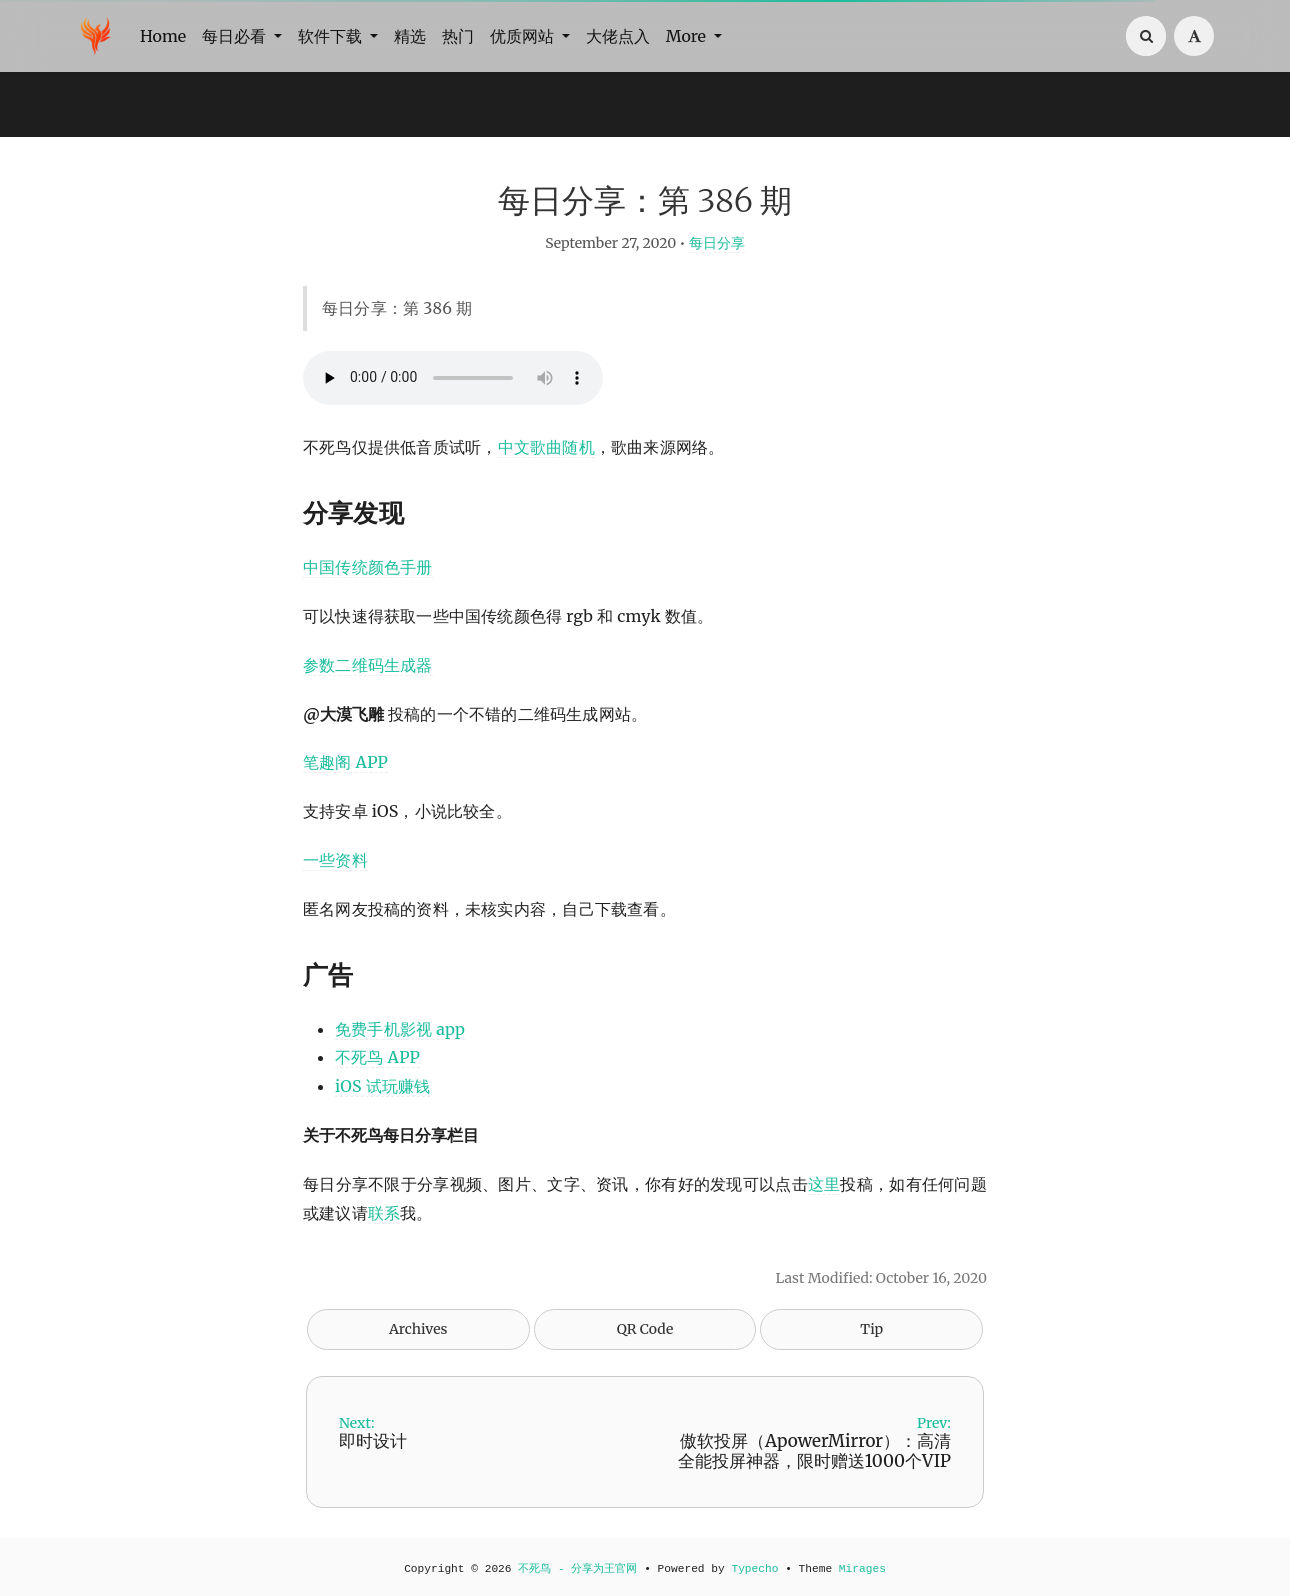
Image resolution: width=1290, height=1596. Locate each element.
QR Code (645, 1329)
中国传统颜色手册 (368, 567)
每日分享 (717, 243)
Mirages (862, 1569)
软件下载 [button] (332, 36)
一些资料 (335, 860)
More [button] (688, 36)
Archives (418, 1329)
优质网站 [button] (524, 36)
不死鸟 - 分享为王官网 (577, 1569)
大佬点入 (618, 36)
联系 (384, 1213)
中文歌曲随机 (546, 447)
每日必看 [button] (236, 36)
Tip (871, 1329)
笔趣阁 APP (345, 762)
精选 (410, 36)
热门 (458, 36)
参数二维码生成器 (368, 665)
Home (163, 36)
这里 (824, 1184)
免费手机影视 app (400, 1029)
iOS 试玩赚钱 (382, 1086)
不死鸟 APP (377, 1057)
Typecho (754, 1569)
